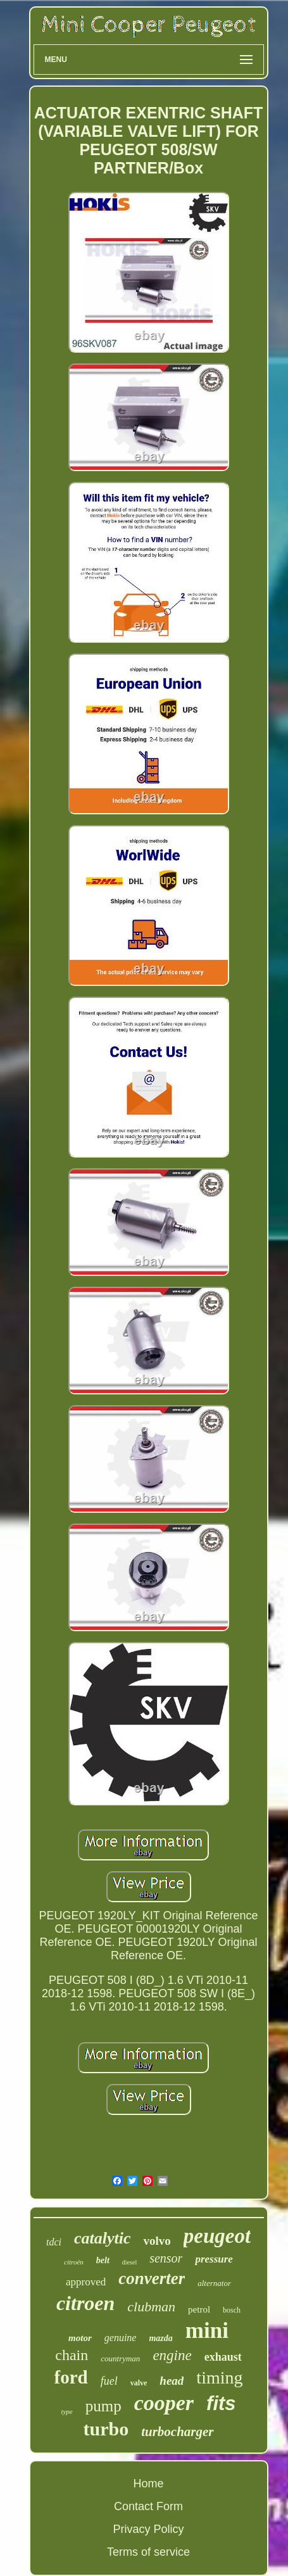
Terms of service (148, 2552)
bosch (232, 2310)
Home (148, 2483)
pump (103, 2406)
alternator (214, 2283)
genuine (120, 2337)
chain (71, 2355)
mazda (160, 2338)
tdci (53, 2242)
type (66, 2411)
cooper (164, 2403)
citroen (85, 2303)
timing (219, 2377)
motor (80, 2338)
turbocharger (177, 2431)
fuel (109, 2381)
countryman (120, 2358)
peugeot (217, 2236)
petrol (199, 2309)
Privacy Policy (148, 2529)
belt (103, 2260)
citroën (74, 2262)
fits (221, 2403)
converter (151, 2278)
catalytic (102, 2238)
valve (138, 2382)
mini (207, 2330)
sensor (165, 2258)
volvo (156, 2240)
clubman (151, 2306)
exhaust (223, 2357)
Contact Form (148, 2506)
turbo (105, 2428)
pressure (214, 2259)
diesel (129, 2262)
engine (172, 2355)
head (172, 2380)
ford (71, 2377)
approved (86, 2282)
